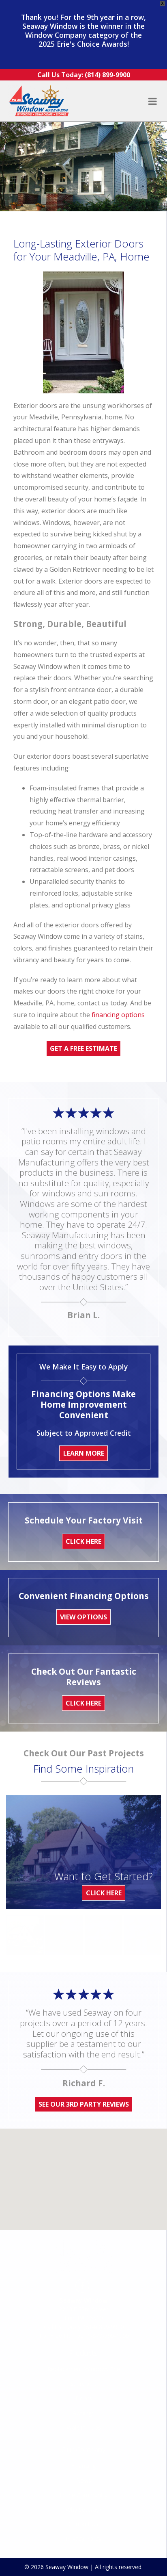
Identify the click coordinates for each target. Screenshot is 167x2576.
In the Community (83, 2453)
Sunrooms (83, 2342)
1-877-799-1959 (108, 2293)
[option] (25, 1935)
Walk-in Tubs (83, 2385)
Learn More (83, 1453)
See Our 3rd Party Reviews (84, 2104)
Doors (83, 2356)
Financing (83, 2424)
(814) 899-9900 (104, 2285)
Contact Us (83, 2482)
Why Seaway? (84, 2467)
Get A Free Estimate (83, 1048)
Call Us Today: (83, 74)
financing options (118, 1014)
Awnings (84, 2371)
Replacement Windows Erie (83, 2327)
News (83, 2438)
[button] (83, 2174)
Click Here (104, 1892)
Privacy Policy (83, 2496)
